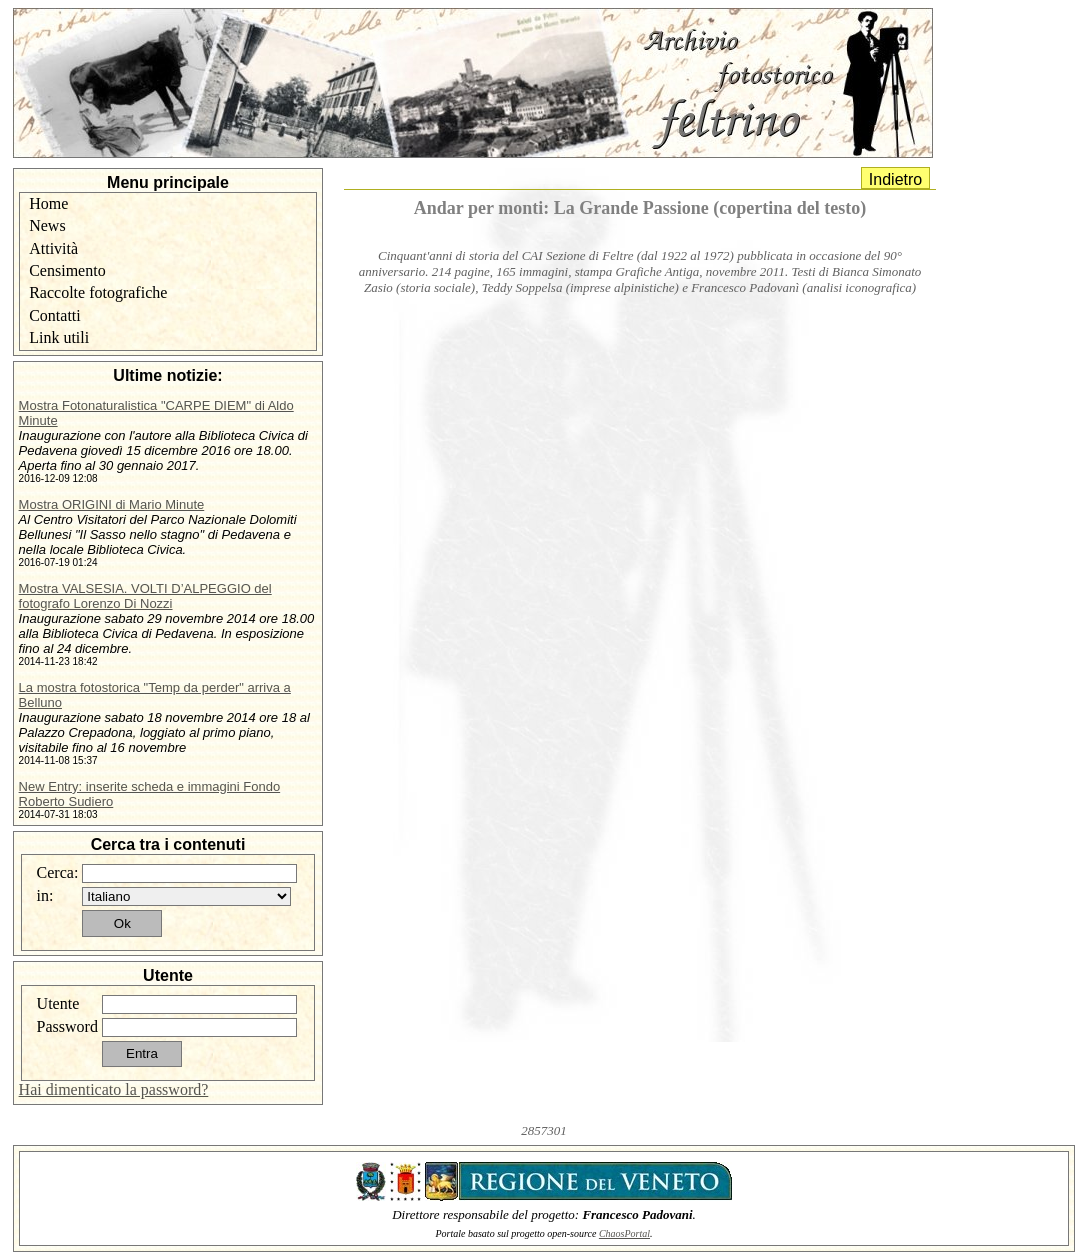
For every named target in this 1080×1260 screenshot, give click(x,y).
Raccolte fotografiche (98, 292)
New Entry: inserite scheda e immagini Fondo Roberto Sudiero (150, 794)
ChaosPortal (624, 1233)
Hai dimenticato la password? (114, 1089)
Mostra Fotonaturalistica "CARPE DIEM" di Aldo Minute (156, 413)
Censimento (67, 270)
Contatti (55, 315)
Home (48, 203)
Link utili (59, 337)
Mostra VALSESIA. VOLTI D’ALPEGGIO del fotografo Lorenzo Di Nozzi (145, 596)
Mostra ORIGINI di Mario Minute (112, 504)
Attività (53, 248)
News (47, 225)
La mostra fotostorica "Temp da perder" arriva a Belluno (155, 695)
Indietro (895, 179)
